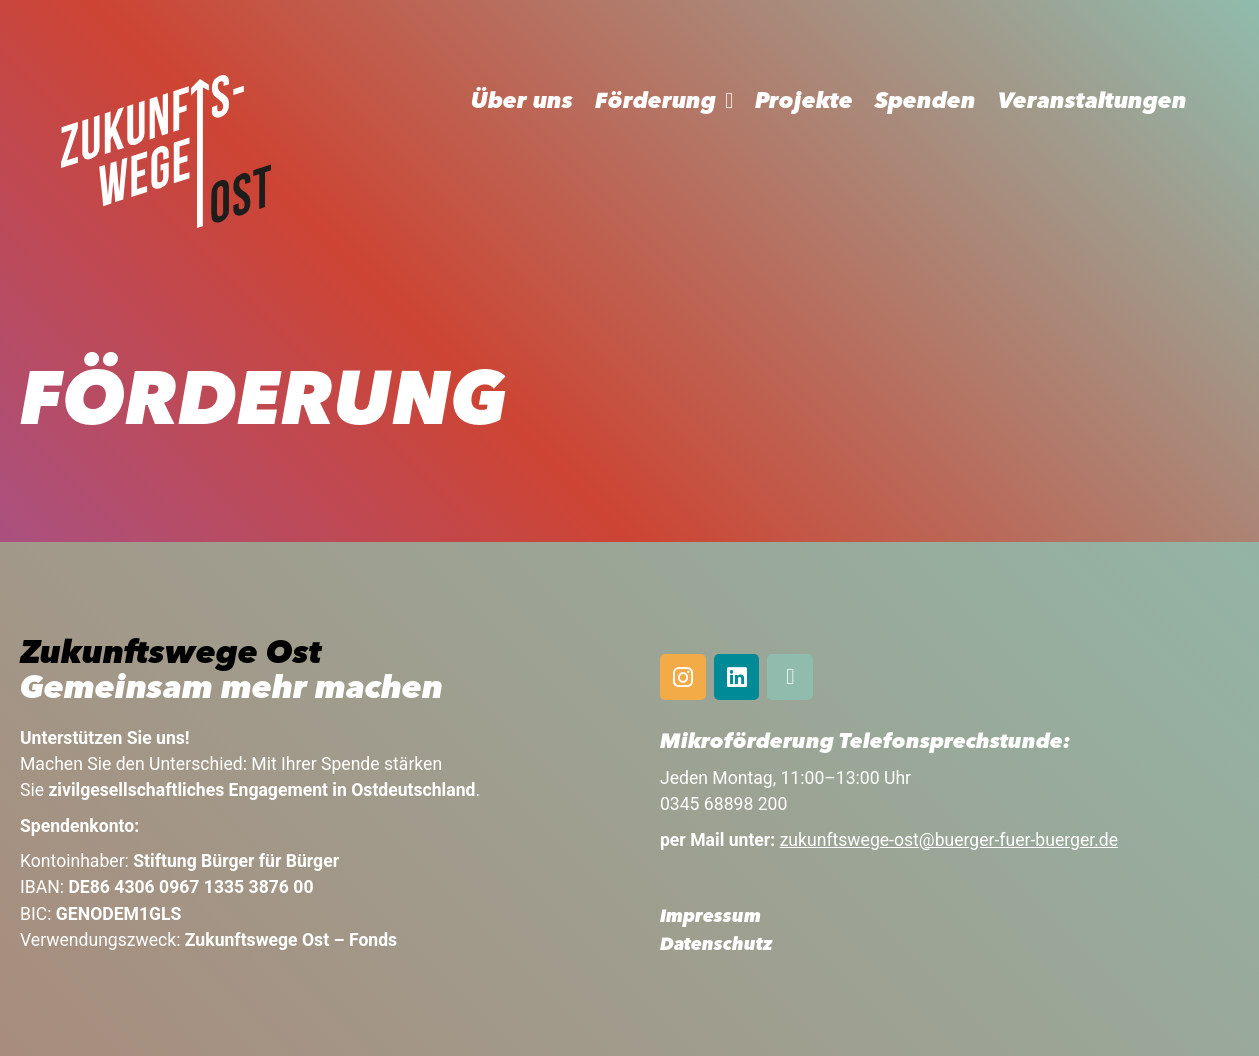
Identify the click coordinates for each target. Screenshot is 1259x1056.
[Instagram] (683, 677)
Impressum (710, 917)
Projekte (804, 102)
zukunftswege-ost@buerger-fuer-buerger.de (949, 840)
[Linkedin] (737, 677)
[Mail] (790, 677)
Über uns (522, 102)
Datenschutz (716, 945)
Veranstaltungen (1092, 102)
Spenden (925, 102)
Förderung (655, 102)
